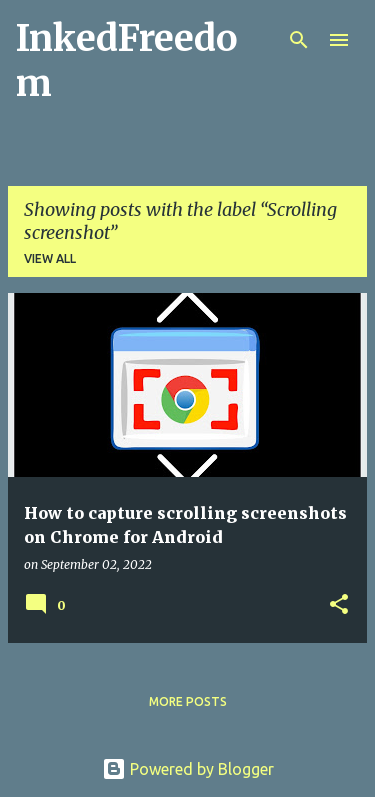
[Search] (299, 40)
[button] (339, 605)
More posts (188, 701)
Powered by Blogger (188, 769)
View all (50, 258)
